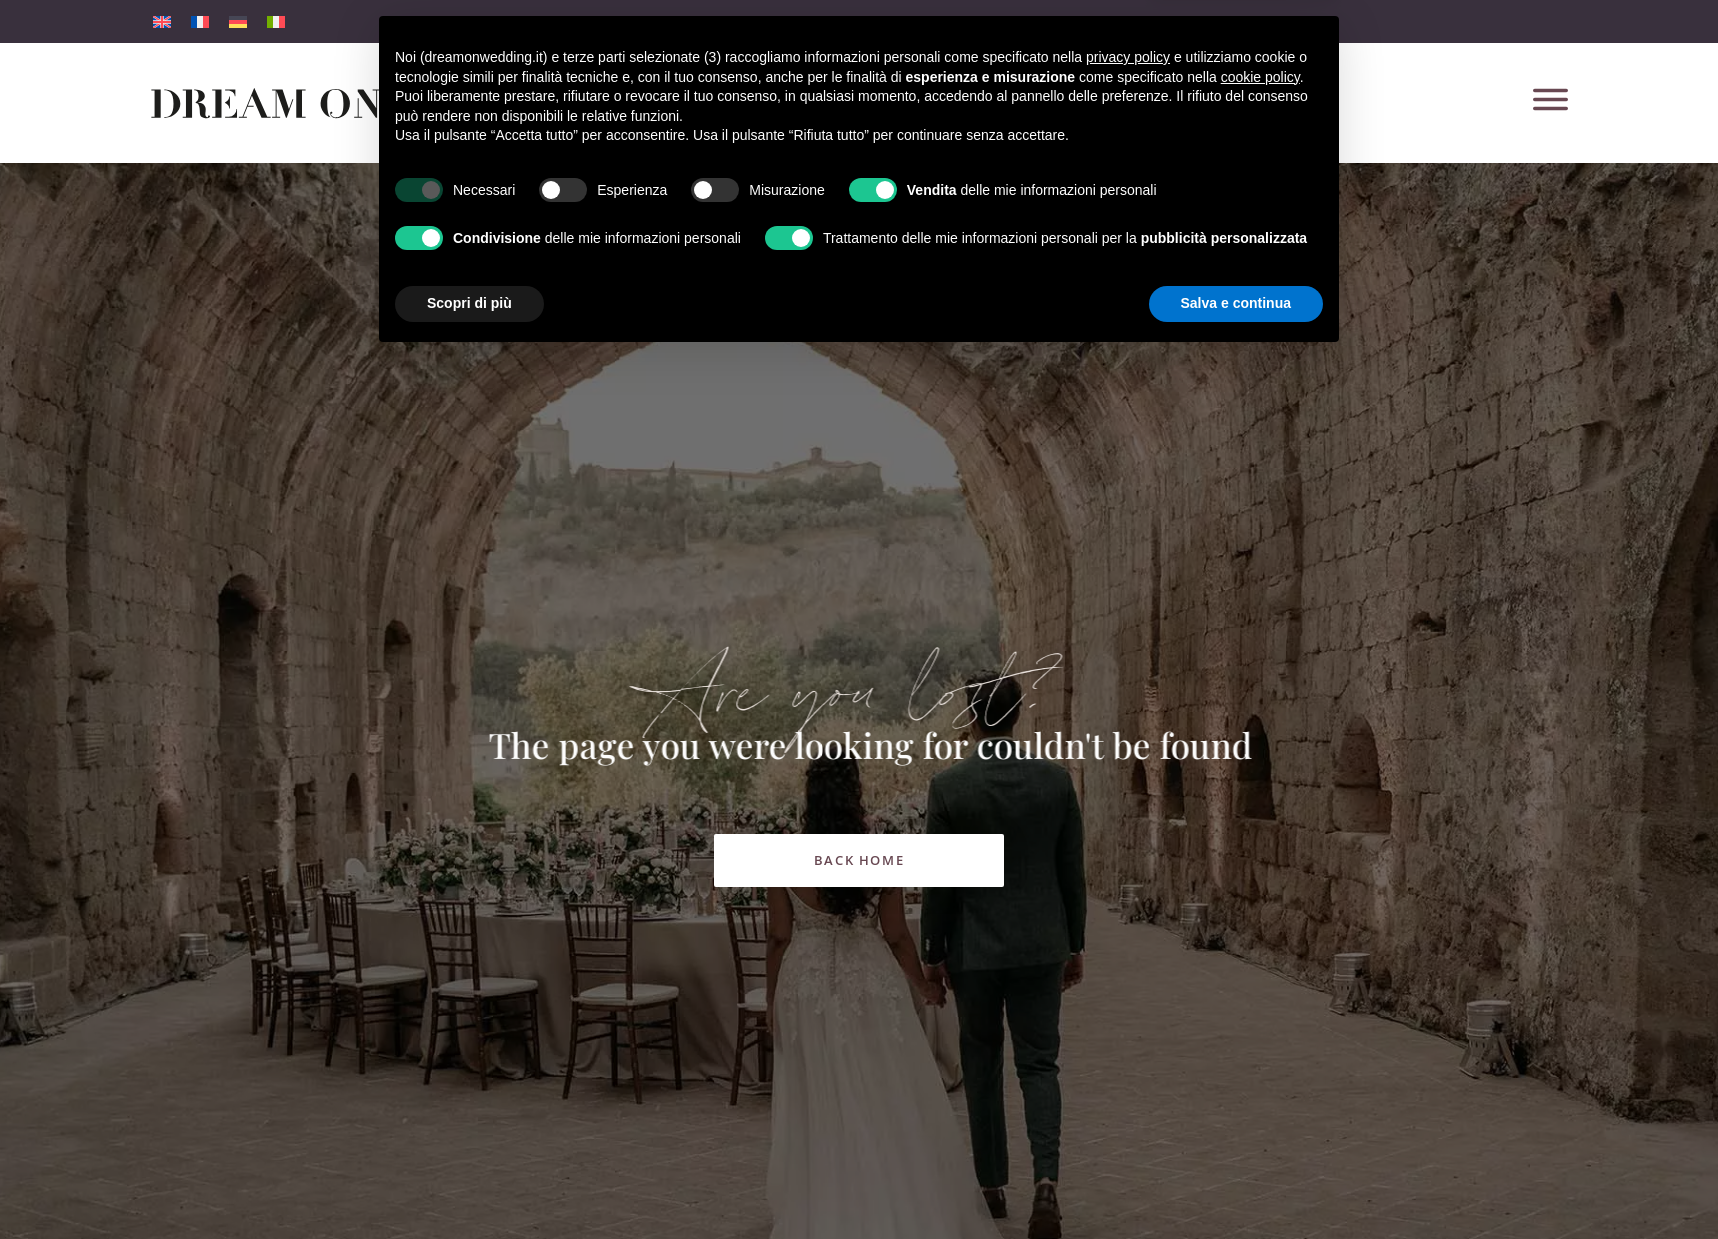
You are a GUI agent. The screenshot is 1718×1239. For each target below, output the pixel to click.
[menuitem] (162, 21)
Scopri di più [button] (469, 1184)
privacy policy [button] (1128, 938)
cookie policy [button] (1260, 958)
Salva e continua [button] (1236, 1184)
